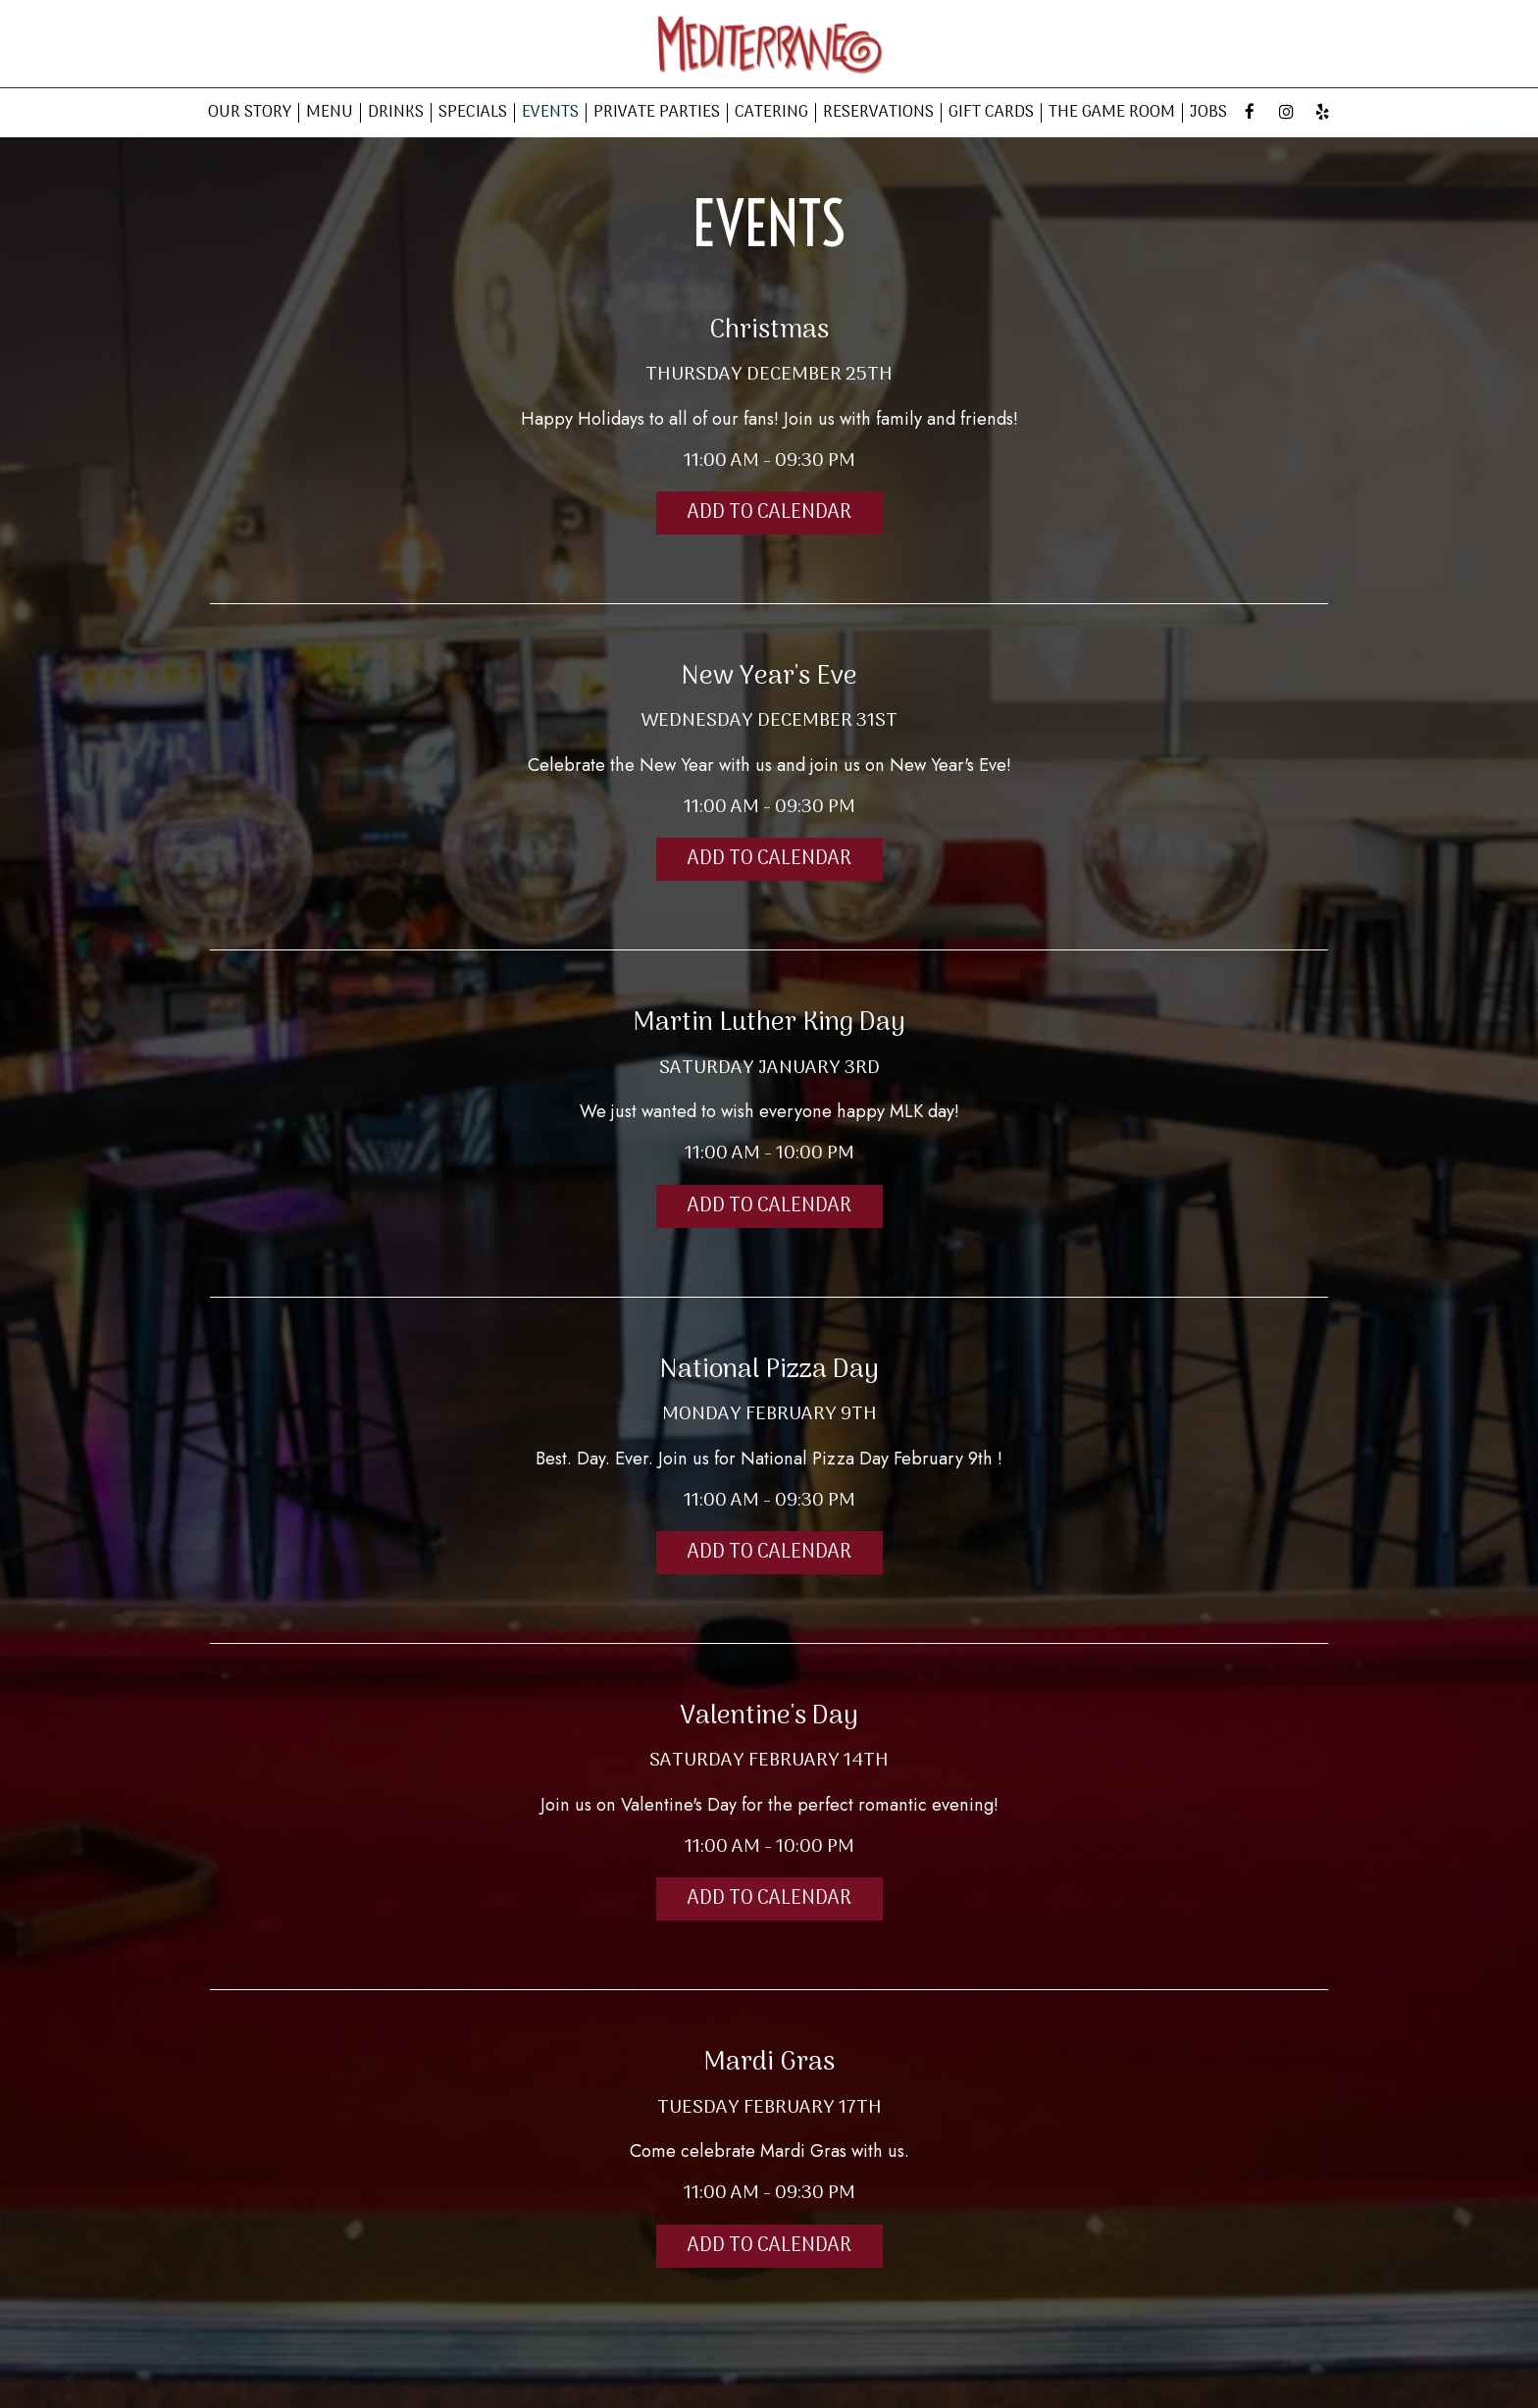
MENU (329, 113)
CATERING (771, 113)
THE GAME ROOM (1112, 113)
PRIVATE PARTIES (656, 113)
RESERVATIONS (878, 113)
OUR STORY (249, 113)
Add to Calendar (769, 513)
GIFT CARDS (991, 113)
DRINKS (396, 113)
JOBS (1208, 113)
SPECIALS (472, 113)
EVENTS (550, 113)
